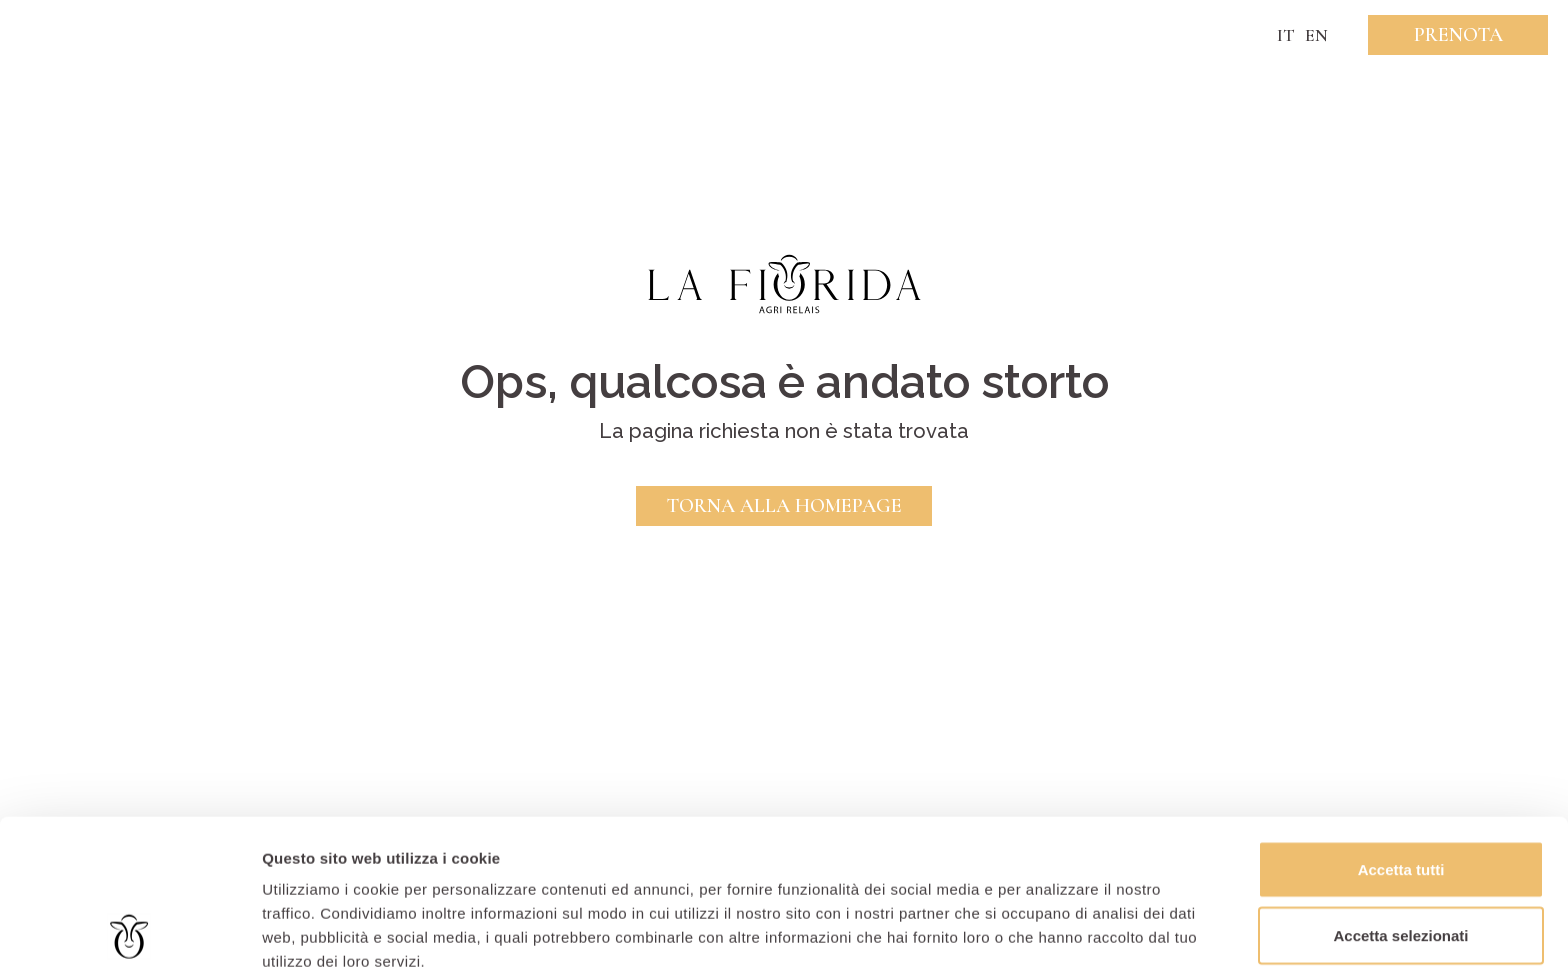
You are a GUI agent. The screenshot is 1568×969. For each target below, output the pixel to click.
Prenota (1458, 35)
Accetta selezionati (1400, 788)
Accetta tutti (1401, 722)
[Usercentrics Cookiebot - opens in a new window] (129, 930)
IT (1286, 35)
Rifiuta (1401, 853)
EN (1316, 35)
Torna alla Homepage (784, 506)
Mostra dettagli (1052, 929)
